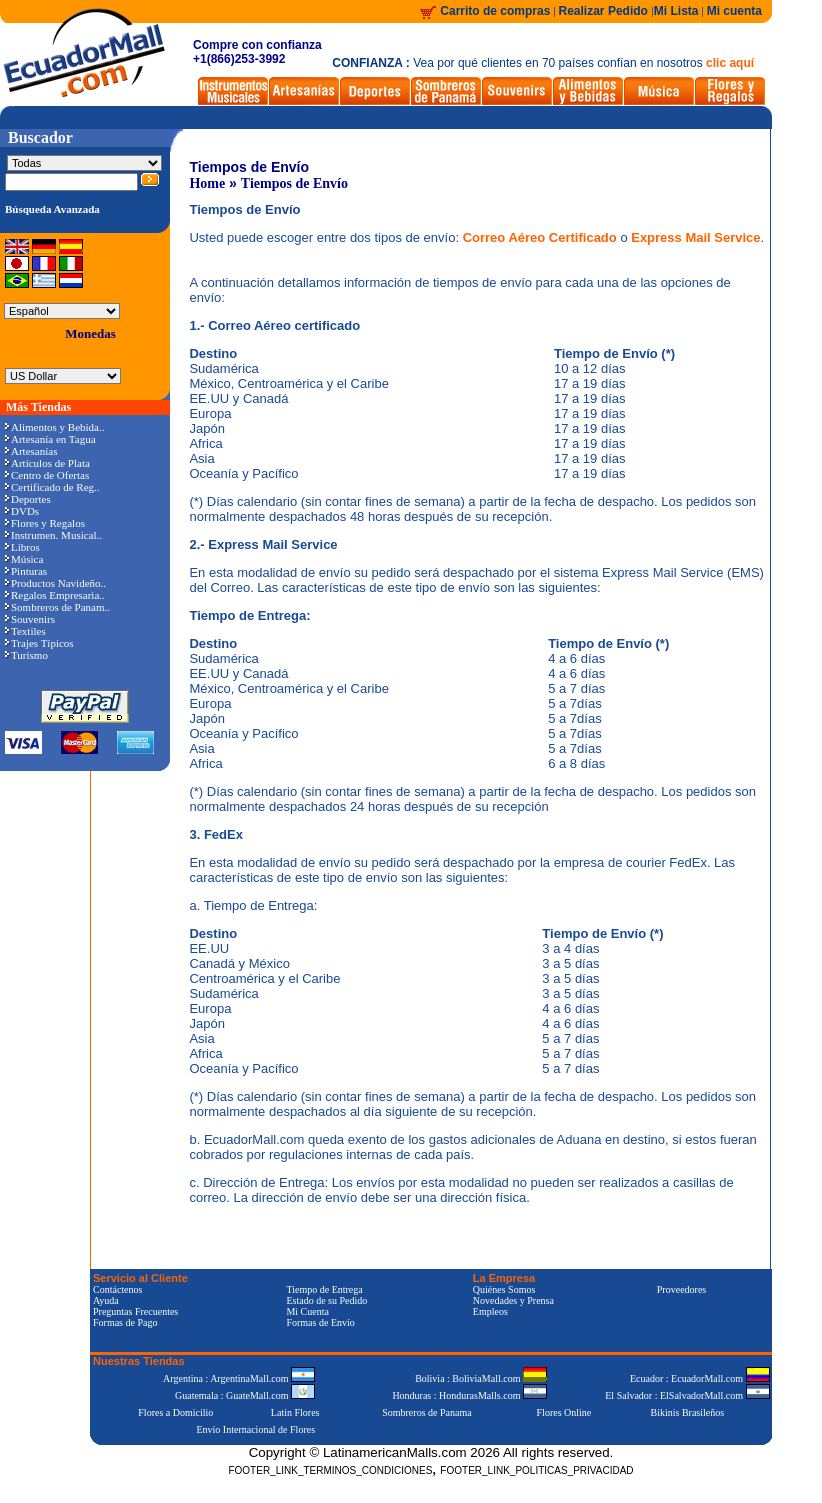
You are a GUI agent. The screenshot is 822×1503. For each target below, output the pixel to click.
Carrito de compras (495, 11)
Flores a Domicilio (175, 1412)
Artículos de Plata (47, 463)
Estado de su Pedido (326, 1300)
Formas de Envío (320, 1322)
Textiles (25, 631)
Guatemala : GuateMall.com (245, 1395)
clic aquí (730, 63)
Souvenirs (30, 619)
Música (24, 559)
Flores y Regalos (45, 523)
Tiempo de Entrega (324, 1289)
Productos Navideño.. (55, 583)
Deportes (28, 499)
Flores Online (564, 1412)
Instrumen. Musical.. (53, 535)
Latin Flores (295, 1412)
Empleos (490, 1311)
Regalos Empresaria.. (55, 595)
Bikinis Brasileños (688, 1412)
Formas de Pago (125, 1322)
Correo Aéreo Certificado (542, 237)
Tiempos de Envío (294, 183)
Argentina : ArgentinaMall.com (239, 1378)
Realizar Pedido (605, 11)
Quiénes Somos (504, 1289)
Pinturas (26, 571)
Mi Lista (676, 11)
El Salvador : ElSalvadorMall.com (687, 1395)
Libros (22, 547)
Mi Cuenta (307, 1311)
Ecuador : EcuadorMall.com (700, 1378)
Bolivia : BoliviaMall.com (481, 1378)
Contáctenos (117, 1289)
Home (207, 183)
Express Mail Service (695, 237)
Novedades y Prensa (513, 1300)
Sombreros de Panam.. (57, 607)
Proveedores (681, 1289)
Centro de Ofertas (47, 475)
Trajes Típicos (39, 643)
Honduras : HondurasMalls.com (469, 1395)
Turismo (26, 655)
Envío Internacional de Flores (255, 1429)
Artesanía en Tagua (50, 439)
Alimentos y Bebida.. (55, 427)
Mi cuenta (734, 11)
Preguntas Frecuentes (135, 1311)
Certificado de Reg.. (52, 487)
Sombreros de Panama (426, 1412)
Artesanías (31, 451)
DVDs (22, 511)
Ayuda (106, 1300)
